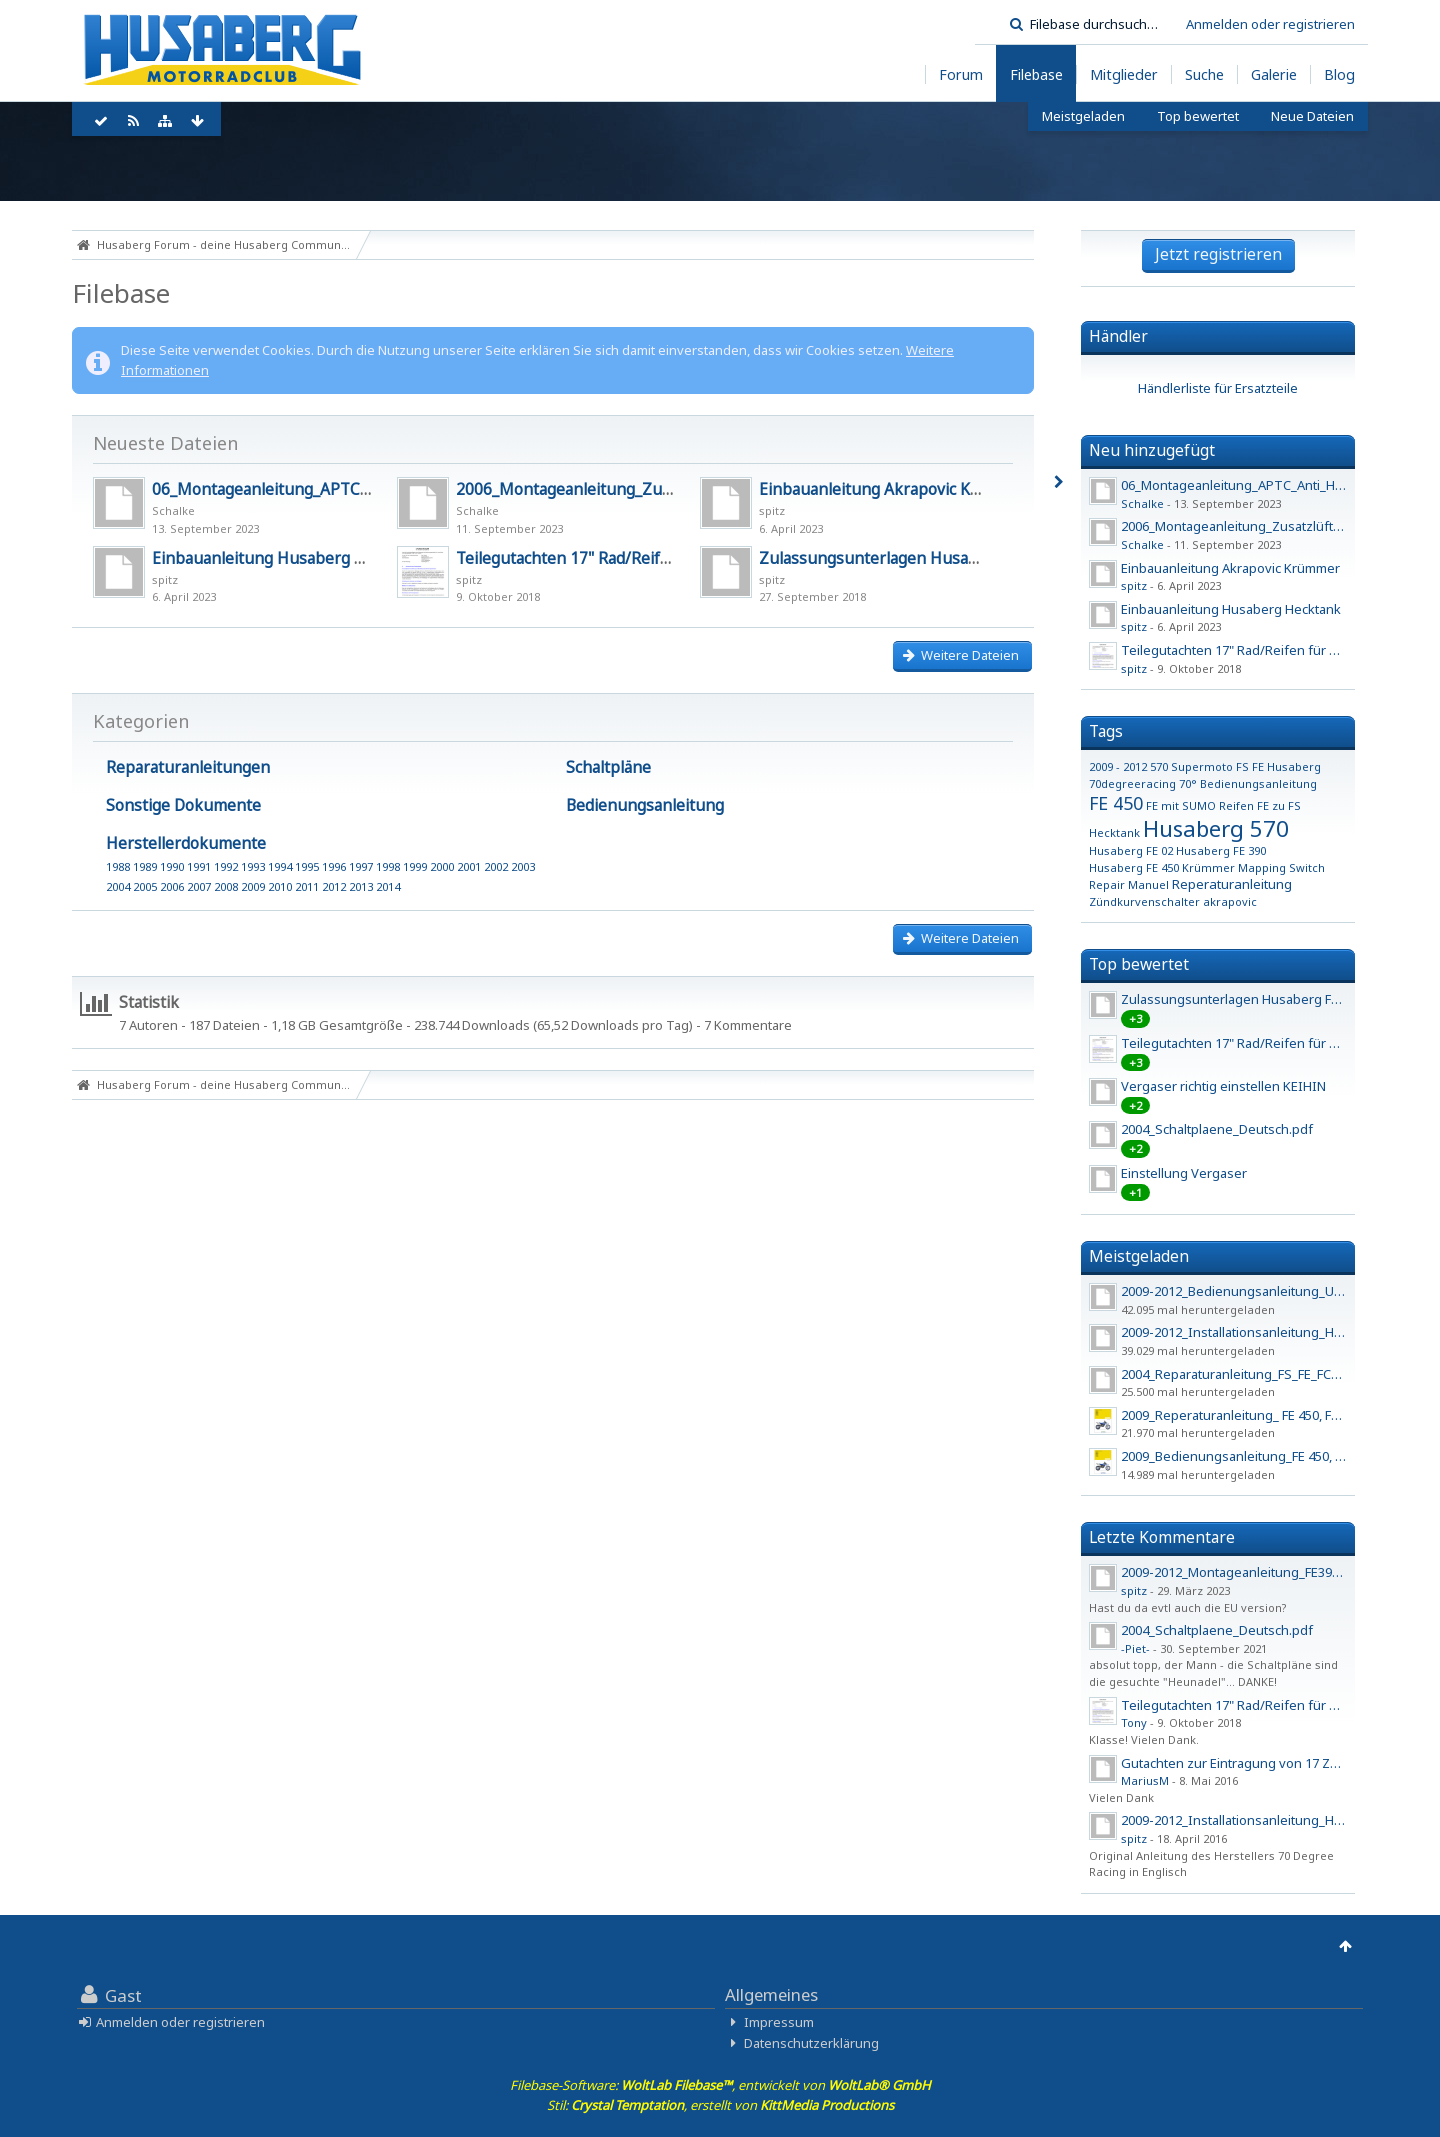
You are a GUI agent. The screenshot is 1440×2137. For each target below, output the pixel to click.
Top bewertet (1139, 964)
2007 (199, 886)
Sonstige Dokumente (183, 805)
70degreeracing (1132, 783)
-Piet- (1135, 1648)
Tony (1134, 1722)
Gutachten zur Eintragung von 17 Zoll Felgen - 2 (1263, 1763)
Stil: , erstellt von (720, 2105)
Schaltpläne (608, 767)
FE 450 (1116, 803)
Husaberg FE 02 (1131, 850)
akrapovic (1230, 901)
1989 (145, 866)
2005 (145, 886)
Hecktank (1114, 832)
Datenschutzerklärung (811, 2043)
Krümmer (1208, 867)
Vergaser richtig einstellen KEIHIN (1223, 1086)
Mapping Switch (1281, 867)
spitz (772, 510)
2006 (172, 886)
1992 (226, 866)
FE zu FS (1279, 805)
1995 (307, 866)
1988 (118, 866)
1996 (334, 866)
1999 (415, 866)
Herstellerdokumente (186, 843)
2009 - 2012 (1118, 766)
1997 (361, 866)
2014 (388, 886)
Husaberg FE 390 (1221, 850)
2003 (523, 866)
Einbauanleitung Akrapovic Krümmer (895, 489)
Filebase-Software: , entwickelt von (720, 2085)
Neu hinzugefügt (1152, 450)
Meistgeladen (1139, 1256)
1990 (172, 866)
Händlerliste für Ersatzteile (1218, 388)
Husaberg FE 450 (1134, 867)
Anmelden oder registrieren (1270, 24)
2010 (280, 886)
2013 (361, 886)
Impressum (779, 2022)
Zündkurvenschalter (1144, 901)
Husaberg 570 (1216, 828)
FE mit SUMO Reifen (1200, 805)
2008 (226, 886)
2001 (469, 866)
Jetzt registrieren (1218, 254)
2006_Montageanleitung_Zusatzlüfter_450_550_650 (646, 489)
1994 (280, 866)
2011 (307, 886)
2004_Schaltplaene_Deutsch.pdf (1217, 1129)
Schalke (173, 510)
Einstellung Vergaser (1184, 1173)
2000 (442, 866)
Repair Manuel (1129, 884)
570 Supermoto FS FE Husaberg (1235, 766)
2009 (253, 886)
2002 (496, 866)
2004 (118, 886)
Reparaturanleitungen (188, 767)
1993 (253, 866)
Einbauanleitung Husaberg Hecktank (288, 558)
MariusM (1145, 1780)
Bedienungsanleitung (645, 805)
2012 (334, 886)
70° (1188, 783)
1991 (199, 866)
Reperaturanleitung (1232, 884)
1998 (388, 866)
